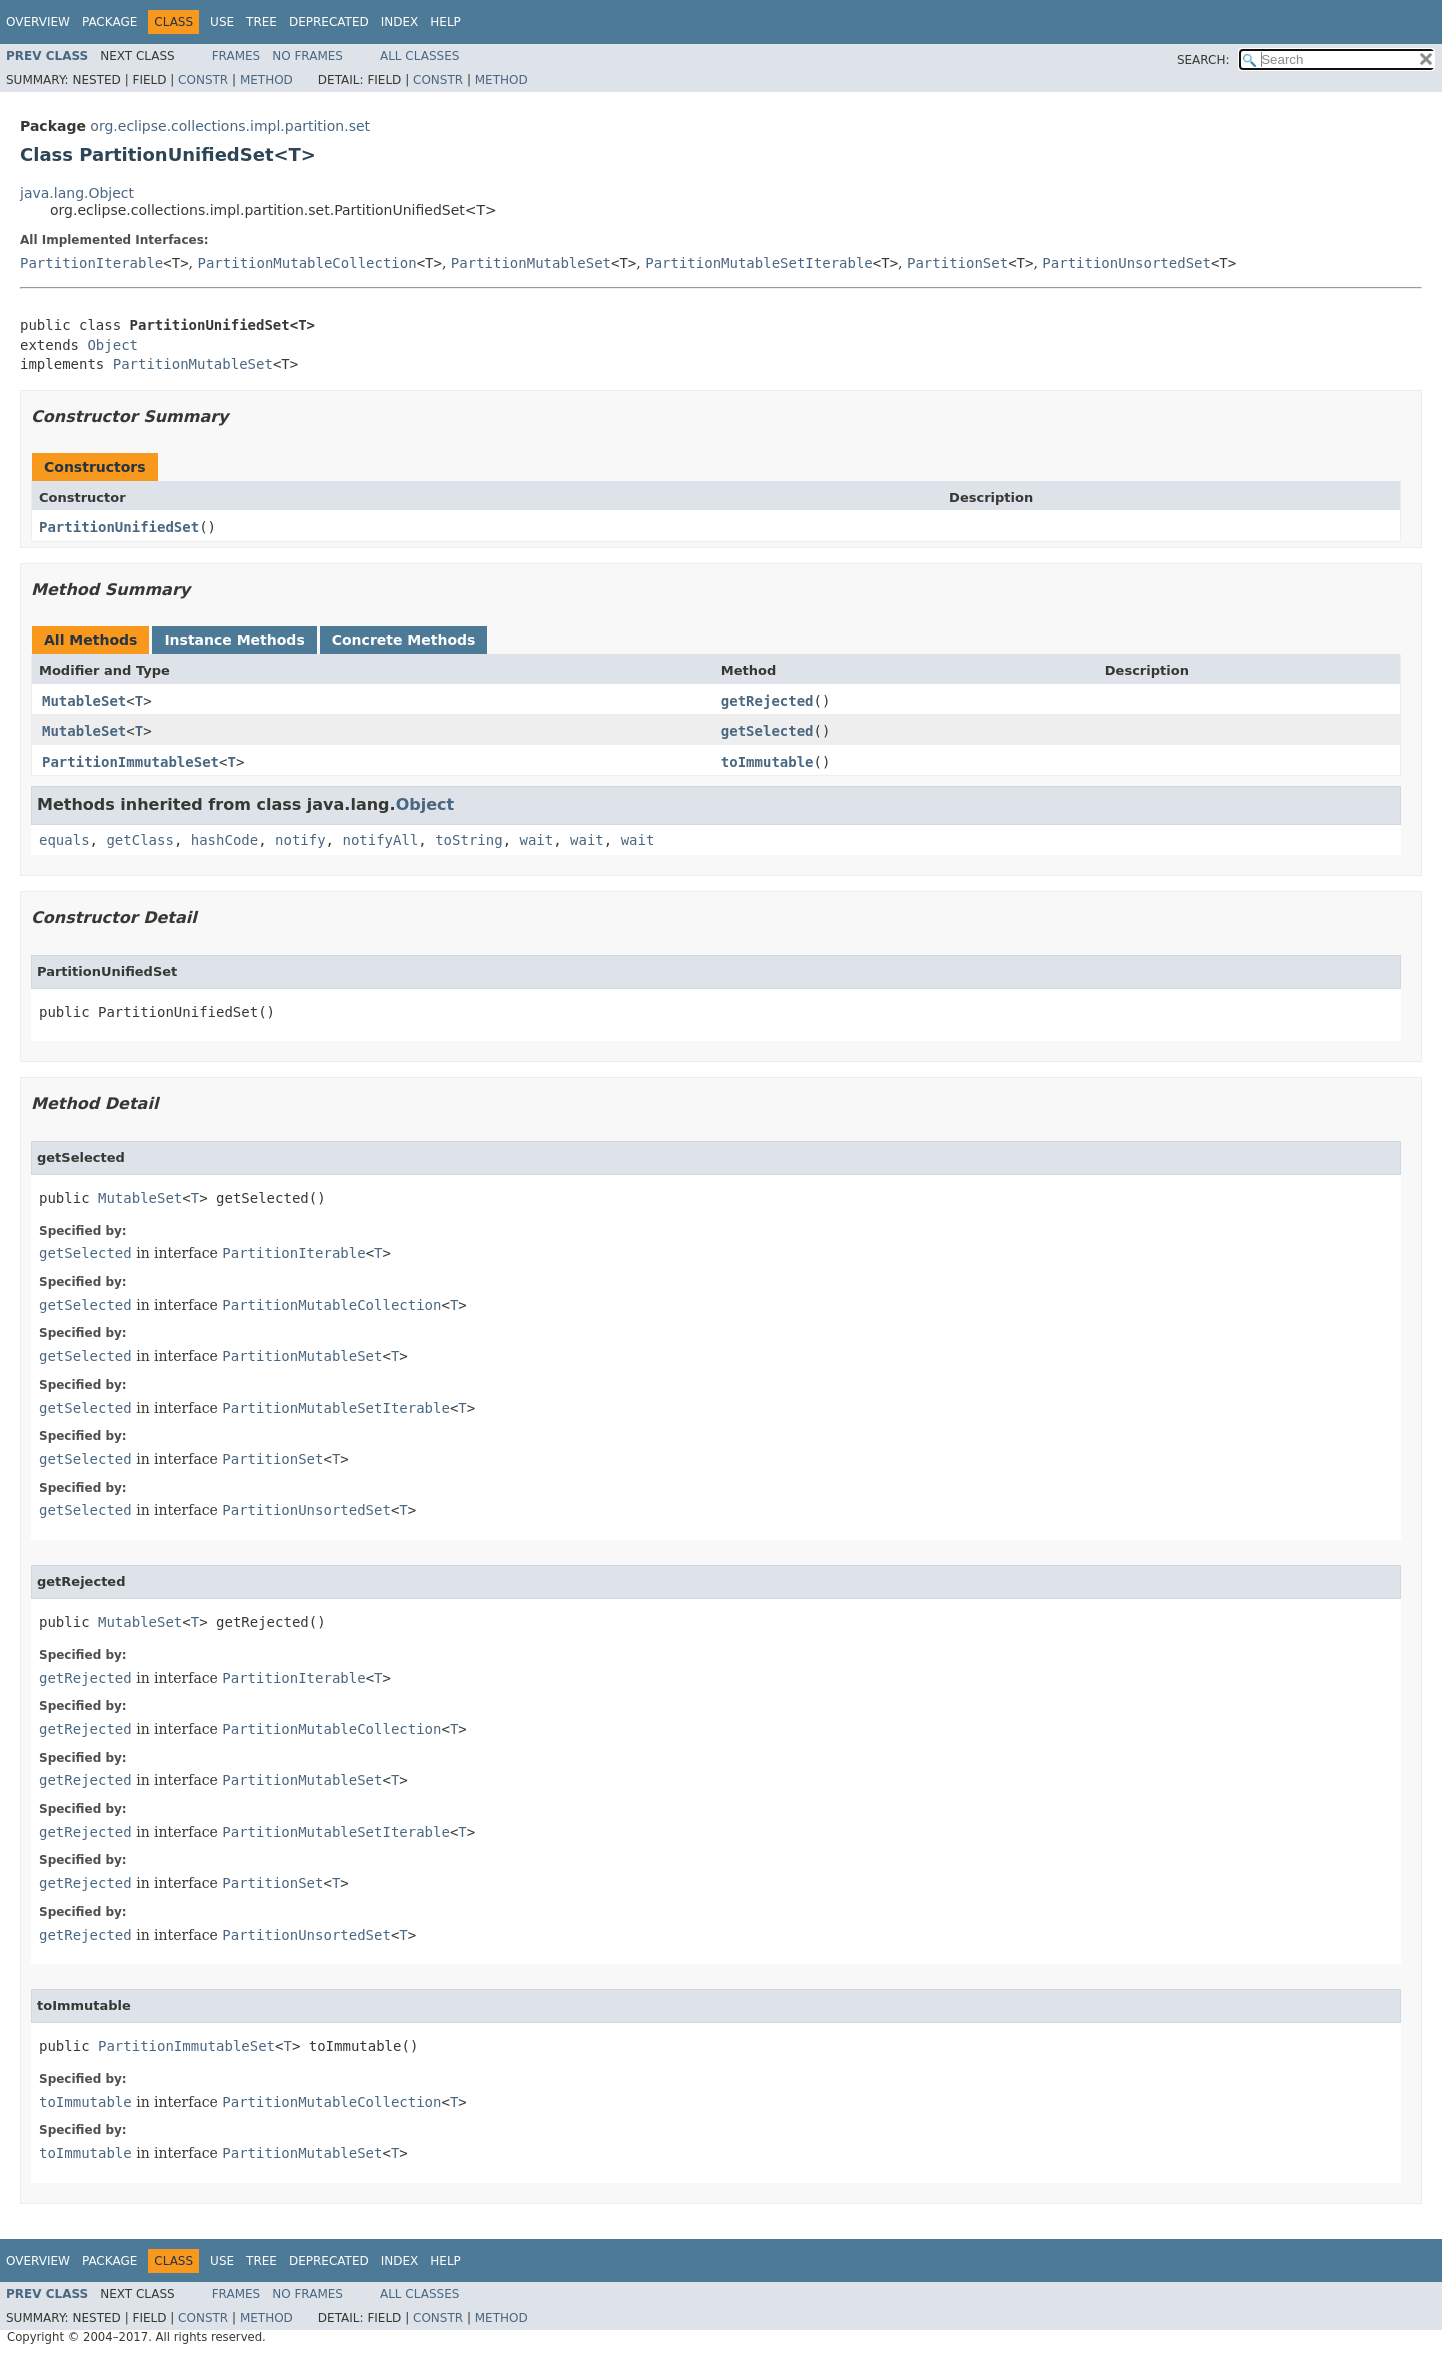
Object (112, 345)
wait (536, 840)
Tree (261, 22)
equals (64, 840)
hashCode (224, 840)
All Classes (419, 56)
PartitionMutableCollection (307, 263)
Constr (203, 80)
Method (266, 80)
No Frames (307, 56)
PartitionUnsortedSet (1126, 263)
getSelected (767, 731)
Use (222, 22)
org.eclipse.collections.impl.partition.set (230, 126)
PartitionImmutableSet (130, 762)
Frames (236, 56)
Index (400, 22)
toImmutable (767, 762)
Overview (38, 22)
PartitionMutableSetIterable (759, 263)
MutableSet (84, 701)
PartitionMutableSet (531, 263)
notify (300, 840)
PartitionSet (957, 263)
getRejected (767, 701)
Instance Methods (234, 640)
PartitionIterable (91, 263)
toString (468, 840)
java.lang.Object (77, 193)
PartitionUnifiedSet (119, 527)
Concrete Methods (404, 640)
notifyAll (380, 840)
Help (445, 22)
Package (109, 22)
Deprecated (329, 22)
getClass (139, 840)
